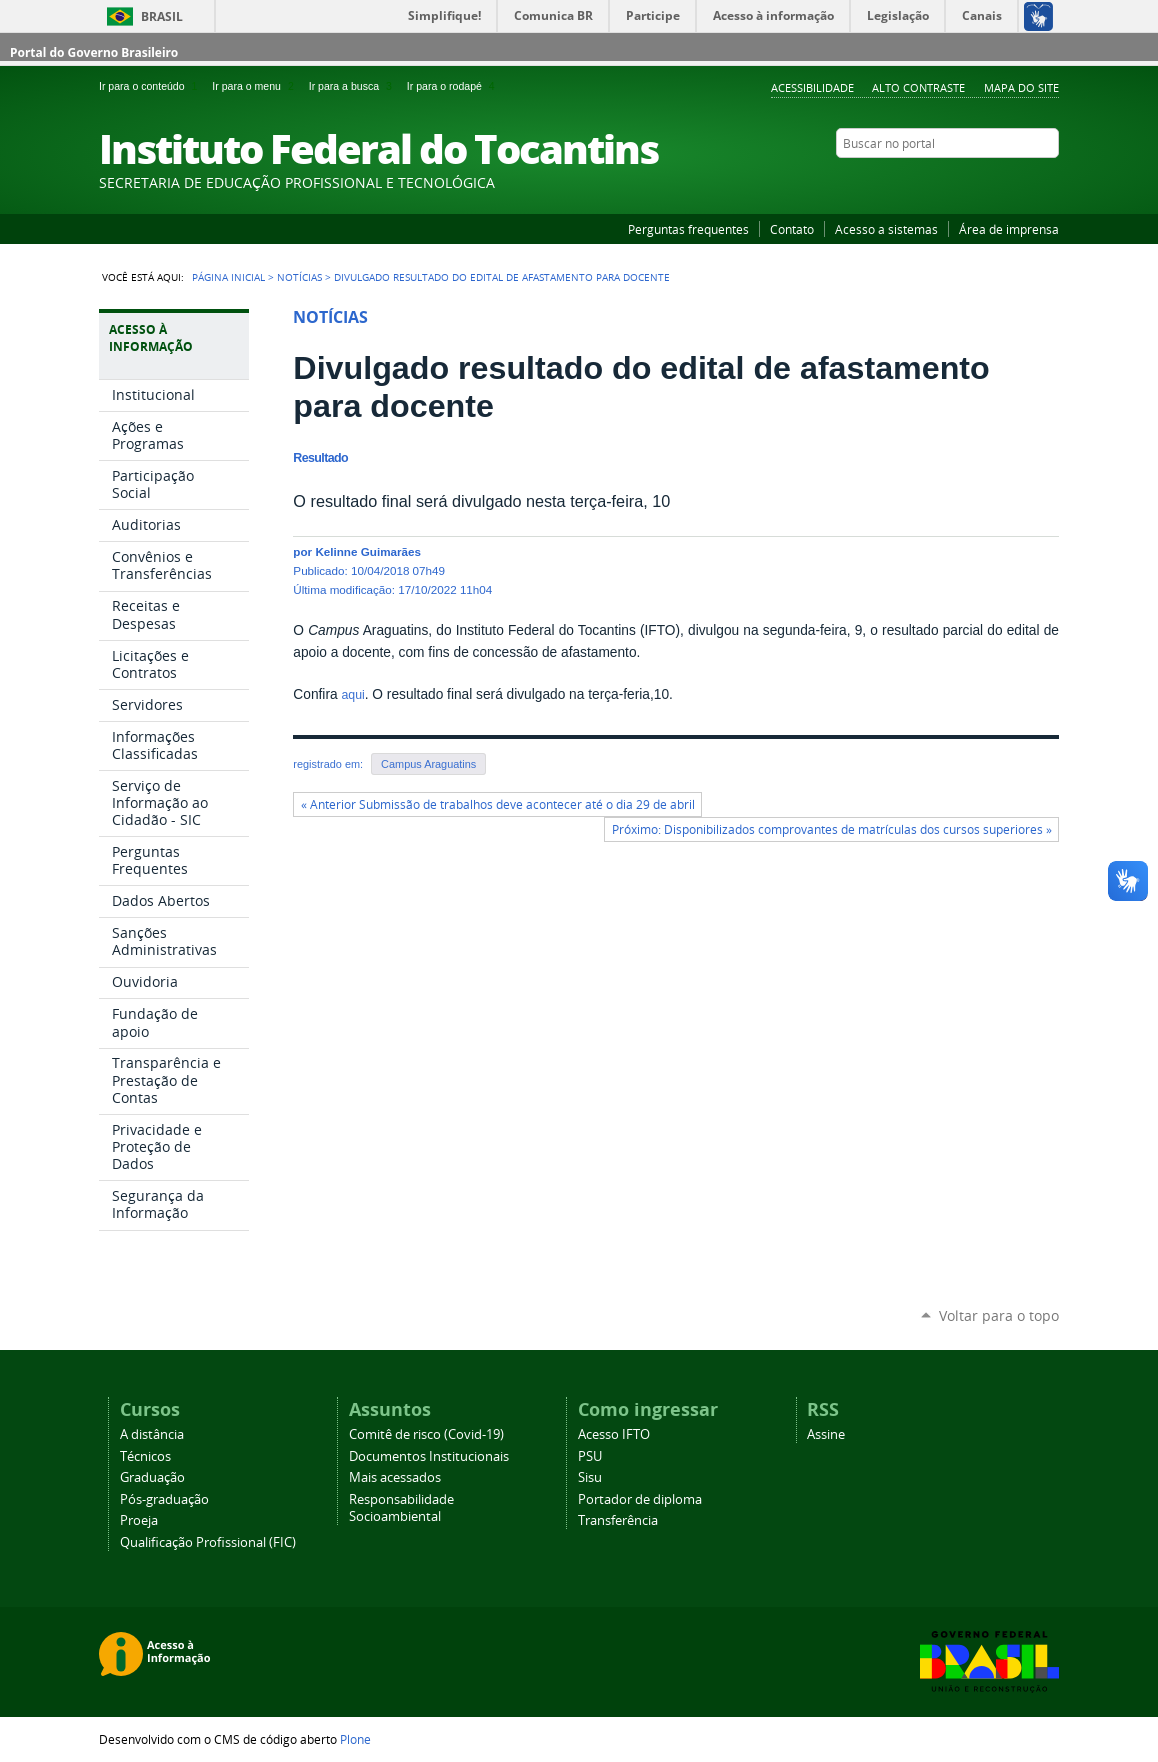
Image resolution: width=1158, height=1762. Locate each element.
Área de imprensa (1009, 229)
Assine (826, 1434)
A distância (152, 1434)
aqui (352, 695)
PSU (590, 1456)
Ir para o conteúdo (151, 86)
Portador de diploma (640, 1499)
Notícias (299, 277)
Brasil (162, 16)
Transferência (618, 1520)
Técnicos (145, 1456)
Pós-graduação (164, 1499)
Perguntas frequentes (688, 229)
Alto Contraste (918, 87)
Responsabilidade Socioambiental (401, 1508)
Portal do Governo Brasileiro (94, 52)
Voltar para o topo (999, 1315)
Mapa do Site (1021, 87)
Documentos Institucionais (429, 1456)
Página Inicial (228, 277)
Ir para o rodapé (453, 86)
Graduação (152, 1477)
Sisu (590, 1477)
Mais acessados (395, 1477)
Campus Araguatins (428, 764)
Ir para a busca (354, 86)
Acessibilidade (812, 87)
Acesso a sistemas (886, 229)
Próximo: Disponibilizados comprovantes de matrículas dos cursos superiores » (832, 829)
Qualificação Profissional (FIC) (208, 1542)
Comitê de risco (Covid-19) (426, 1434)
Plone (355, 1739)
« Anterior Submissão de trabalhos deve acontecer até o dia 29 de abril (498, 804)
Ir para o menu (256, 86)
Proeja (139, 1520)
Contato (792, 229)
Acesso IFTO (614, 1434)
